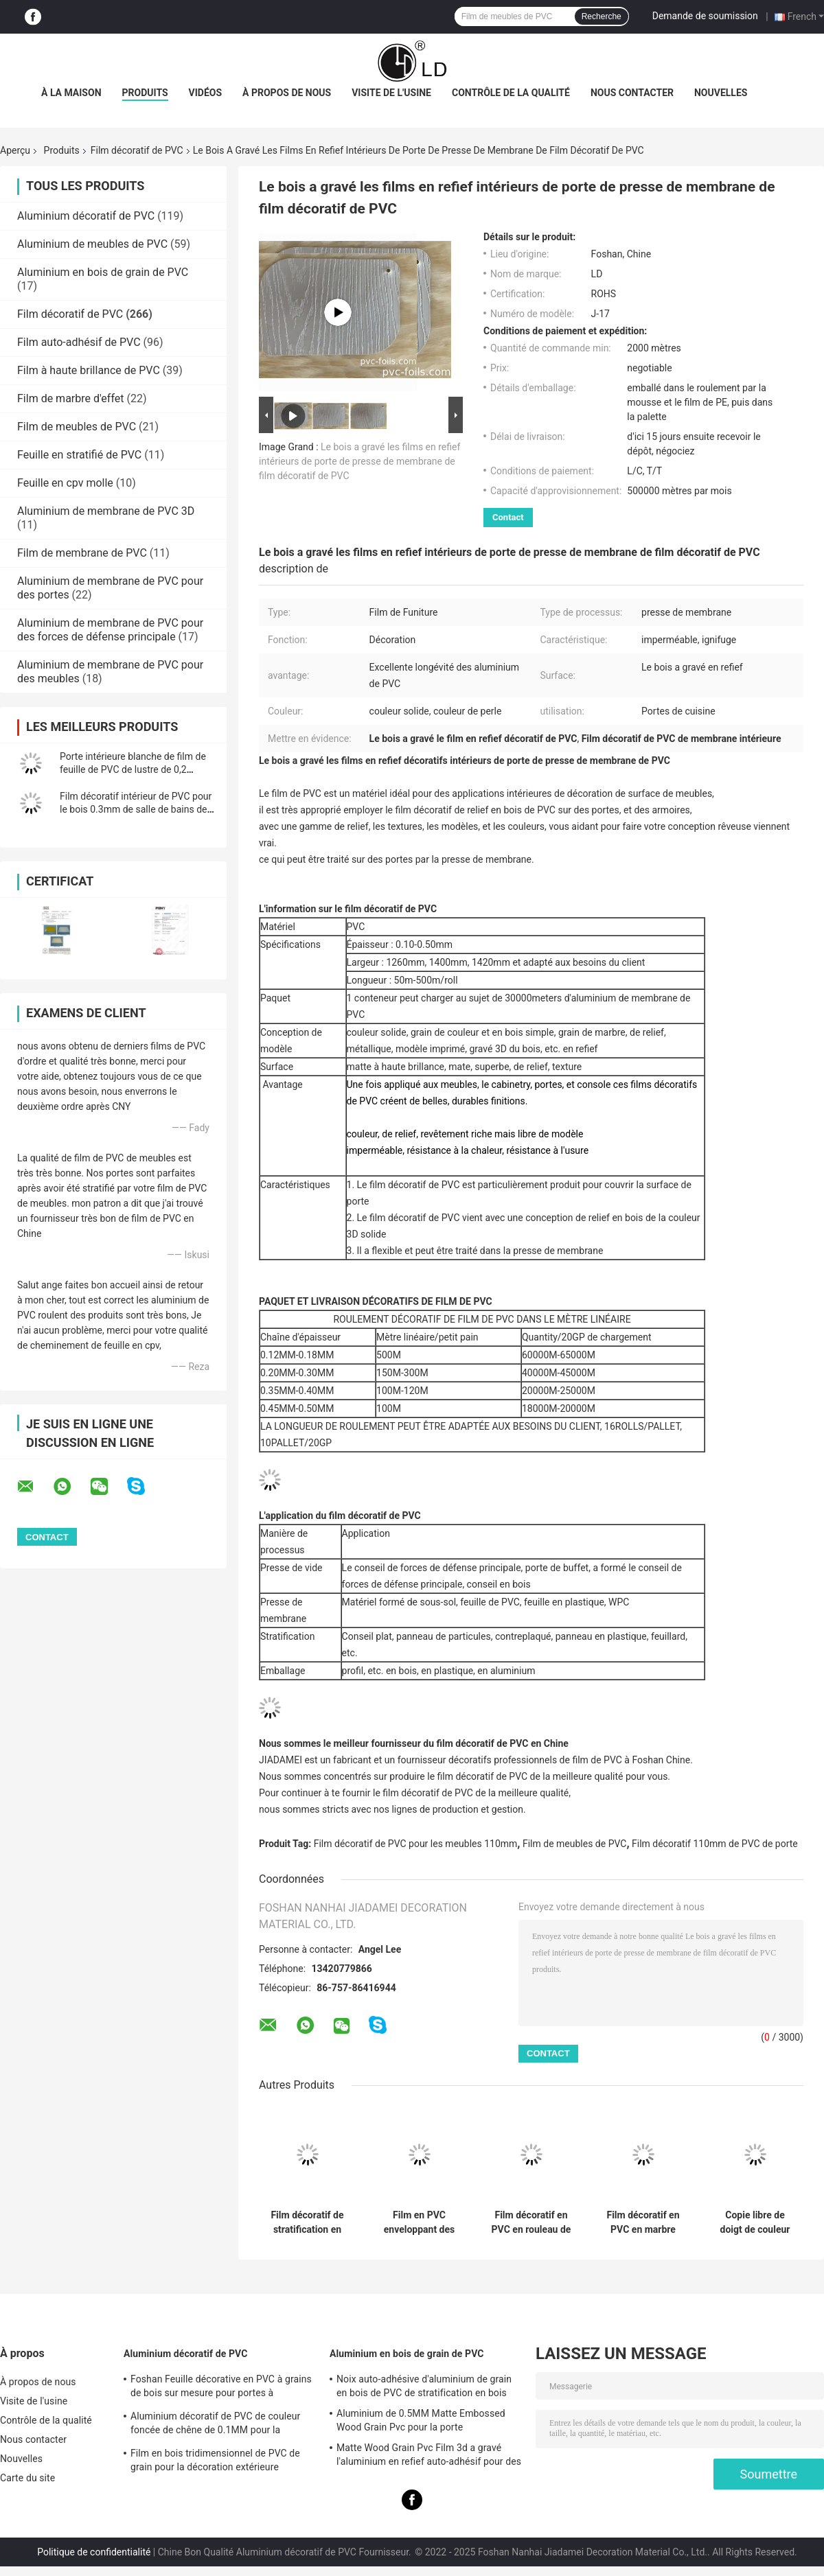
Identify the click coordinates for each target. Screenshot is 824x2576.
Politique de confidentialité (93, 2551)
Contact (508, 517)
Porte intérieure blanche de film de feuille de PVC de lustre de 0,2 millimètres (133, 769)
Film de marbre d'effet (70, 398)
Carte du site (27, 2477)
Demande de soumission (705, 15)
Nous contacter (632, 92)
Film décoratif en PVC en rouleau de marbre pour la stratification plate (531, 2222)
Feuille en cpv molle (65, 482)
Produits (145, 92)
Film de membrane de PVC (82, 552)
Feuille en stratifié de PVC (79, 454)
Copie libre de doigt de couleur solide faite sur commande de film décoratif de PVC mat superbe (755, 2222)
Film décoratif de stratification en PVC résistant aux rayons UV (306, 2222)
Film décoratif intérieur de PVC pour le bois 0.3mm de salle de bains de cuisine (135, 809)
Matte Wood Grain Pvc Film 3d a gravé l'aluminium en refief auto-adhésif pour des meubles (428, 2456)
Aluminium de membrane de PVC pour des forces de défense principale (110, 629)
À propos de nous (286, 92)
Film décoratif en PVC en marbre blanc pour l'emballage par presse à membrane (642, 2222)
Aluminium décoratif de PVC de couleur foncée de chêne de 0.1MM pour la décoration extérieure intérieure (215, 2425)
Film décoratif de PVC (137, 150)
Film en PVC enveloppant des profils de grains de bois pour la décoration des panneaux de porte (419, 2222)
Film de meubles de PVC (76, 426)
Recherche (601, 16)
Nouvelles (720, 92)
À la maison (71, 92)
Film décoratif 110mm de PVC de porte (715, 1843)
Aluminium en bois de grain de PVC (102, 272)
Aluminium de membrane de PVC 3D (105, 511)
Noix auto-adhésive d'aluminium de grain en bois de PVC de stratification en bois (424, 2386)
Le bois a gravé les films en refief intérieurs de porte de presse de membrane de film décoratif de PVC (359, 461)
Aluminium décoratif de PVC (85, 215)
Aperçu (15, 150)
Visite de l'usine (391, 92)
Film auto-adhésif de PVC (79, 342)
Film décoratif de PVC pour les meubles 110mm (416, 1843)
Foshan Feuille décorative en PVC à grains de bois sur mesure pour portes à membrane (221, 2388)
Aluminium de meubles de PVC (92, 244)
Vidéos (205, 92)
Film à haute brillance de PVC (88, 370)
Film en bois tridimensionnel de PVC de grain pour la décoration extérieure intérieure (215, 2462)
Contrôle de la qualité (511, 92)
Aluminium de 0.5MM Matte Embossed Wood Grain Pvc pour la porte (420, 2420)
